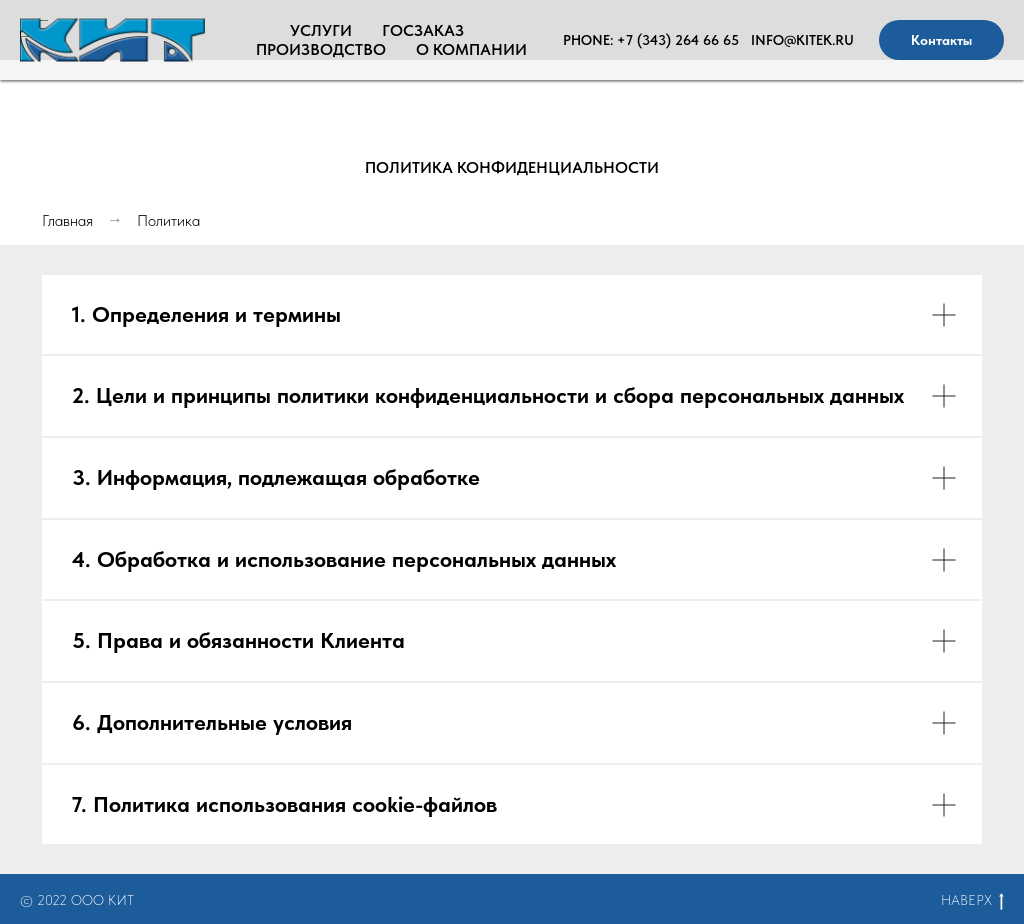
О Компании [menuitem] (471, 49)
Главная (67, 220)
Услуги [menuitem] (321, 30)
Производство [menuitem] (321, 49)
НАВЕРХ (972, 901)
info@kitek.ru (802, 40)
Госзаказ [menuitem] (423, 30)
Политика (168, 220)
